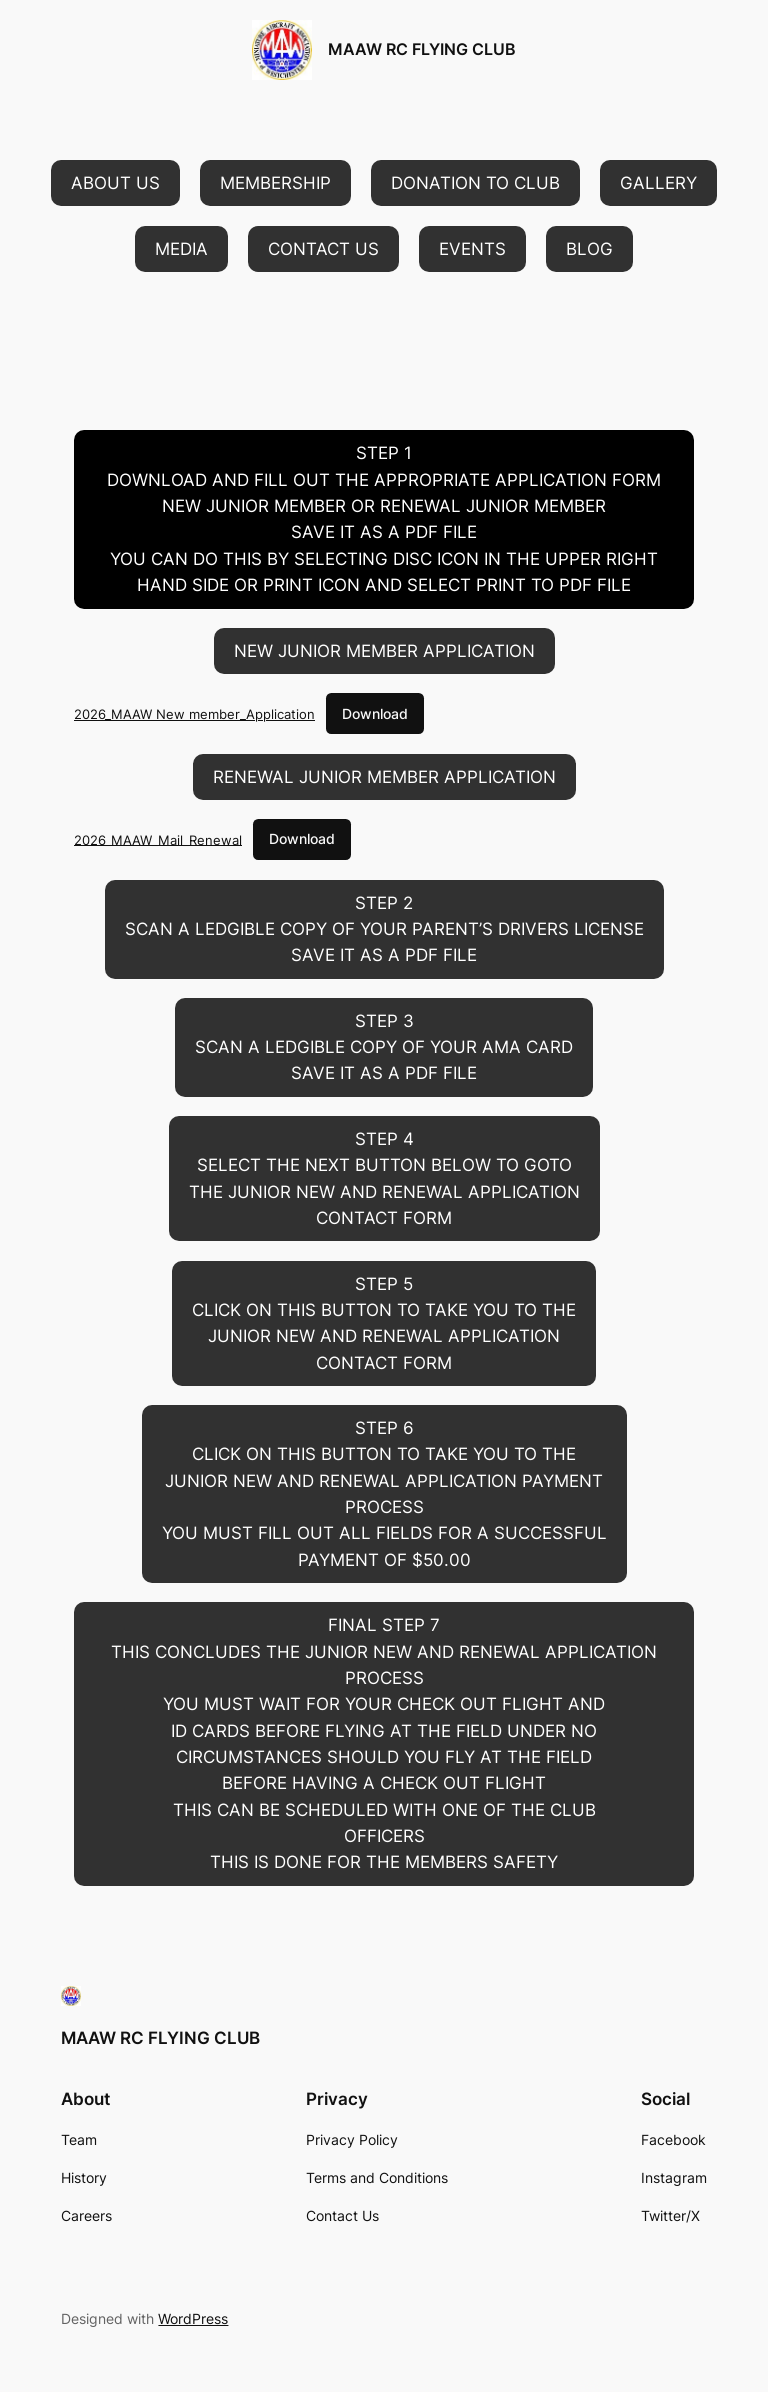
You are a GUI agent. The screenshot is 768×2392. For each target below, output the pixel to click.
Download (375, 713)
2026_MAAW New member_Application (194, 714)
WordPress (193, 2318)
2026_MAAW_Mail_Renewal (158, 839)
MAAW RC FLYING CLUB (422, 49)
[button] (115, 183)
